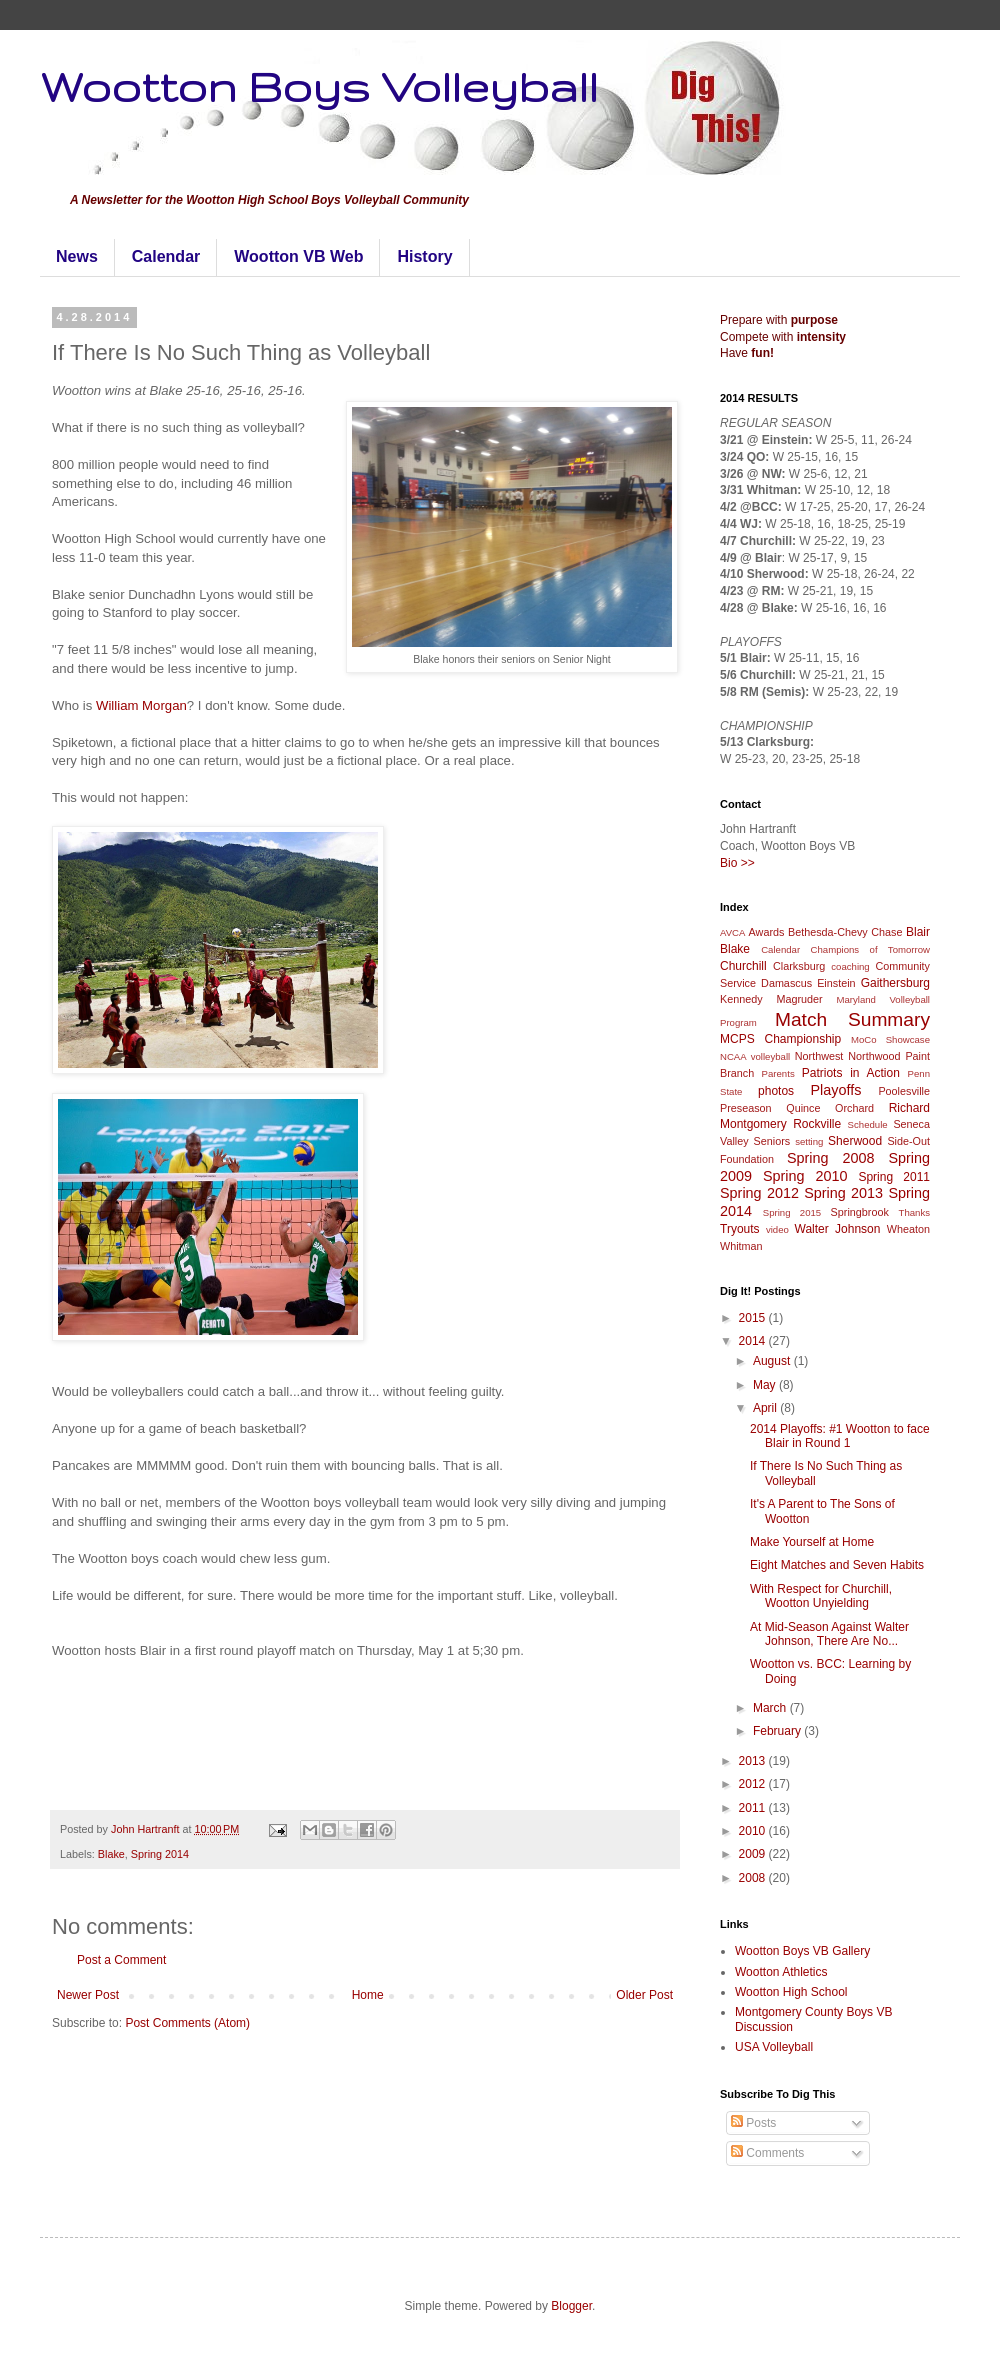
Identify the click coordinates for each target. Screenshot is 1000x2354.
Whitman (741, 1246)
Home (368, 1995)
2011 (754, 1808)
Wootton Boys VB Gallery (802, 1951)
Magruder (799, 999)
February (778, 1731)
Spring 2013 (843, 1193)
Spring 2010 (805, 1176)
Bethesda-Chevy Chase (845, 932)
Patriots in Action (851, 1073)
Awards (767, 932)
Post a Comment (121, 1960)
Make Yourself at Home (812, 1542)
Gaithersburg (895, 983)
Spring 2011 (894, 1177)
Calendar (166, 256)
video (777, 1229)
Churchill (743, 966)
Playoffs (835, 1090)
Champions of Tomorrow (870, 949)
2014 (754, 1341)
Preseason (746, 1108)
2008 (754, 1878)
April (766, 1408)
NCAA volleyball (755, 1056)
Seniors (772, 1141)
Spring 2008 (831, 1158)
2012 (754, 1784)
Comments (767, 2153)
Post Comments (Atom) (187, 2023)
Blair (918, 932)
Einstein (836, 983)
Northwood (874, 1056)
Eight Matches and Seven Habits (837, 1565)
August (773, 1361)
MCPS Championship (780, 1039)
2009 (754, 1854)
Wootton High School (791, 1992)
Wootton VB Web (298, 256)
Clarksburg (799, 966)
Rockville (817, 1124)
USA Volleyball (774, 2047)
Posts (753, 2123)
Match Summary (852, 1019)
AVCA (732, 932)
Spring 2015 (792, 1212)
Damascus (786, 983)
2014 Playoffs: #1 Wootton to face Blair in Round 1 (840, 1436)
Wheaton (908, 1229)
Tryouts (740, 1229)
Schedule (868, 1124)
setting (809, 1141)
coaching (850, 966)
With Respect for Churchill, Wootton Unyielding (821, 1596)
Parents (778, 1073)
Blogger (571, 2306)
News (77, 256)
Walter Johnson (838, 1229)
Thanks (914, 1212)
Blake (111, 1854)
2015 (754, 1318)
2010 (754, 1831)
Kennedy (741, 999)
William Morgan (141, 705)
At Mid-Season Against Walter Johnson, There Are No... (829, 1634)
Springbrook (860, 1212)
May (766, 1385)
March (771, 1708)
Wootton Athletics (781, 1972)
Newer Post (88, 1995)
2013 (754, 1761)
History (424, 256)
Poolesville (904, 1091)
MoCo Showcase (890, 1039)
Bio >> (737, 863)
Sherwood (855, 1141)
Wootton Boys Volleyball (319, 86)
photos (776, 1091)
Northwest (819, 1056)
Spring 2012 (759, 1193)
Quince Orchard (830, 1108)
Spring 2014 (160, 1854)
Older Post (644, 1995)
